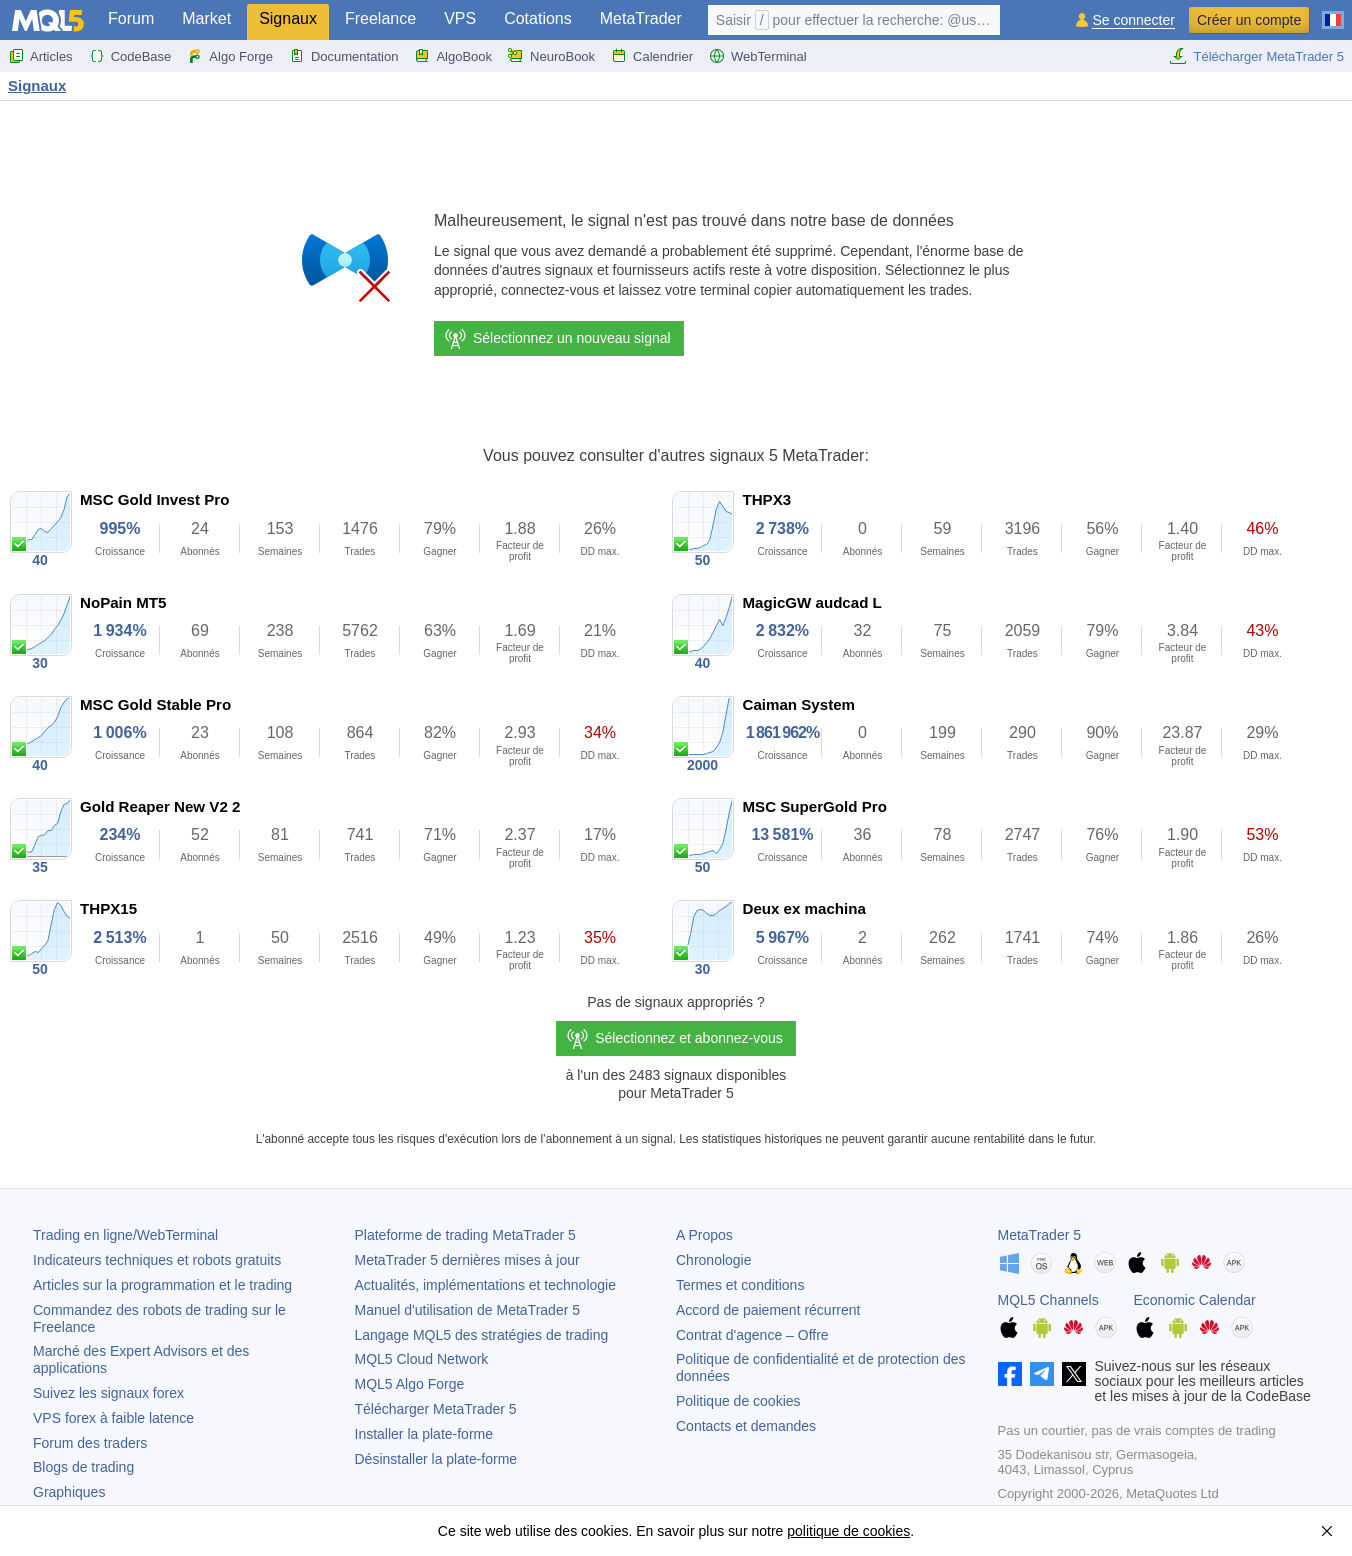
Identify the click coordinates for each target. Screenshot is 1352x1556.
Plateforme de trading (465, 1235)
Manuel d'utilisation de (468, 1310)
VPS (460, 18)
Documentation (343, 56)
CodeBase (130, 56)
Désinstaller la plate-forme (436, 1459)
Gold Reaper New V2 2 (160, 806)
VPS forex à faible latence (113, 1418)
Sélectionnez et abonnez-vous (689, 1038)
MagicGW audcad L (811, 602)
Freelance (380, 18)
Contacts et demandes (746, 1426)
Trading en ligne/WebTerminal (125, 1235)
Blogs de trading (83, 1467)
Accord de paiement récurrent (768, 1310)
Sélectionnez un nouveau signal (557, 339)
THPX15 (108, 908)
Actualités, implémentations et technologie (485, 1285)
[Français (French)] (1333, 12)
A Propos (704, 1235)
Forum (131, 18)
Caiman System (798, 704)
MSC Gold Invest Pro (154, 499)
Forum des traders (90, 1443)
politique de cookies (848, 1531)
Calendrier (652, 56)
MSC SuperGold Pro (814, 806)
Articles (40, 56)
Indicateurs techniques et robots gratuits (157, 1260)
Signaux (288, 18)
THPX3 (766, 499)
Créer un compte (1249, 20)
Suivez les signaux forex (108, 1393)
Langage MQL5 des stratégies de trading (482, 1335)
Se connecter (1133, 20)
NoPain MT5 (123, 602)
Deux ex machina (803, 908)
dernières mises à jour (467, 1260)
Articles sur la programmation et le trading (162, 1285)
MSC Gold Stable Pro (155, 704)
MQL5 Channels (1048, 1300)
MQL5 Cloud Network (422, 1359)
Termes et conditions (740, 1285)
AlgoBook (453, 56)
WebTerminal (758, 56)
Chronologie (714, 1260)
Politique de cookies (738, 1401)
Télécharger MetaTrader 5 (1256, 56)
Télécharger (436, 1409)
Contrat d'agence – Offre (752, 1335)
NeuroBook (551, 56)
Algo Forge (230, 56)
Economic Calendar (1195, 1300)
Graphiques (69, 1492)
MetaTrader (641, 18)
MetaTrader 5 (1040, 1235)
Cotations (538, 18)
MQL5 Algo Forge (410, 1384)
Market (206, 18)
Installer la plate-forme (424, 1434)
